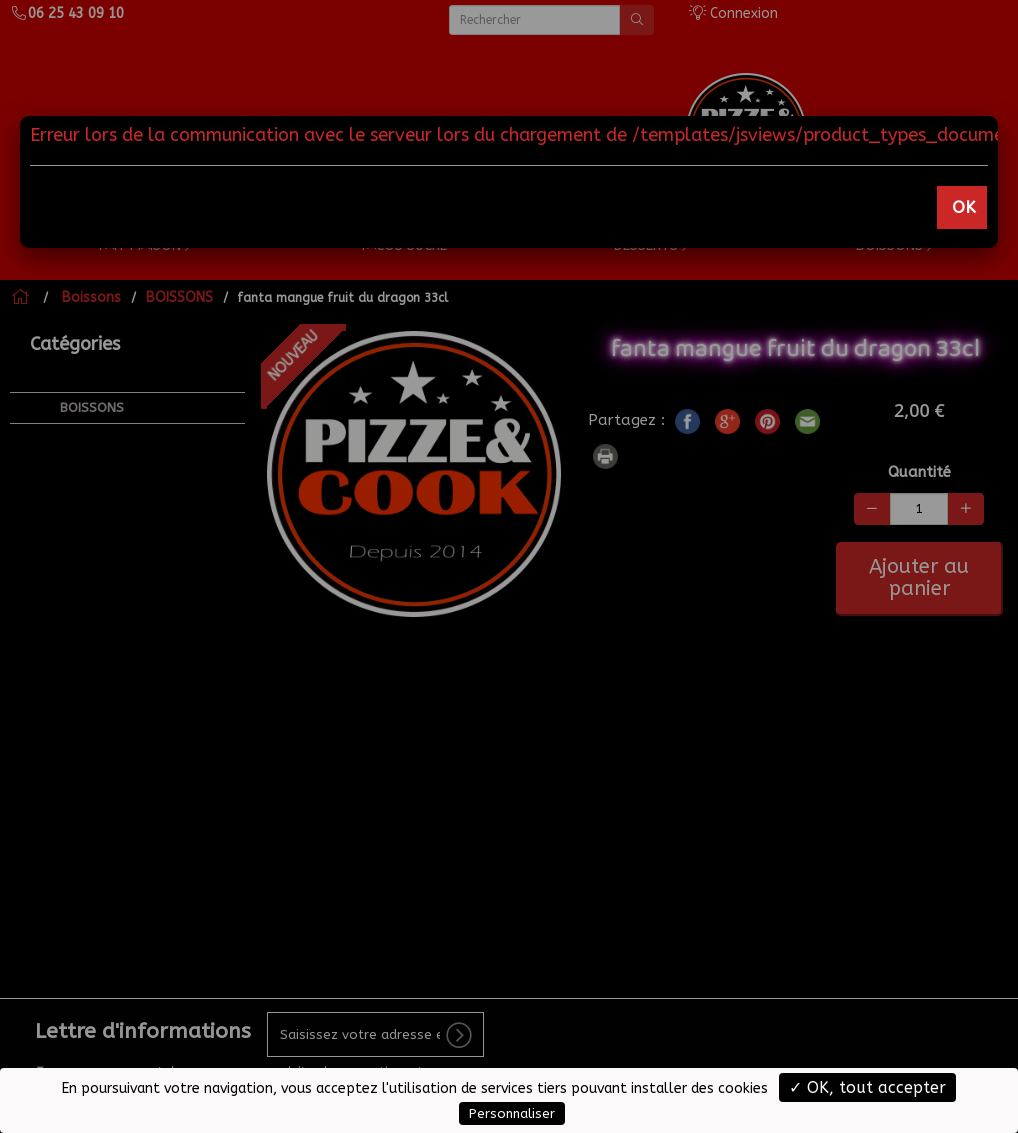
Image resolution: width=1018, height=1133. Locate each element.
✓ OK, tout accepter (867, 1087)
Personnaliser (512, 1113)
